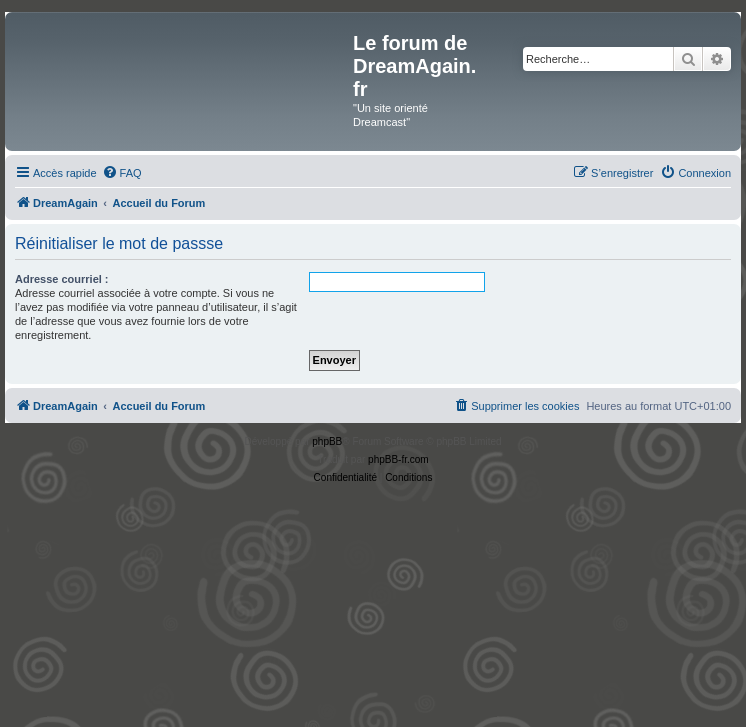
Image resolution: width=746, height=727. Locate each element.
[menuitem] (122, 173)
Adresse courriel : (62, 279)
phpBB (327, 441)
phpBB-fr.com (398, 459)
